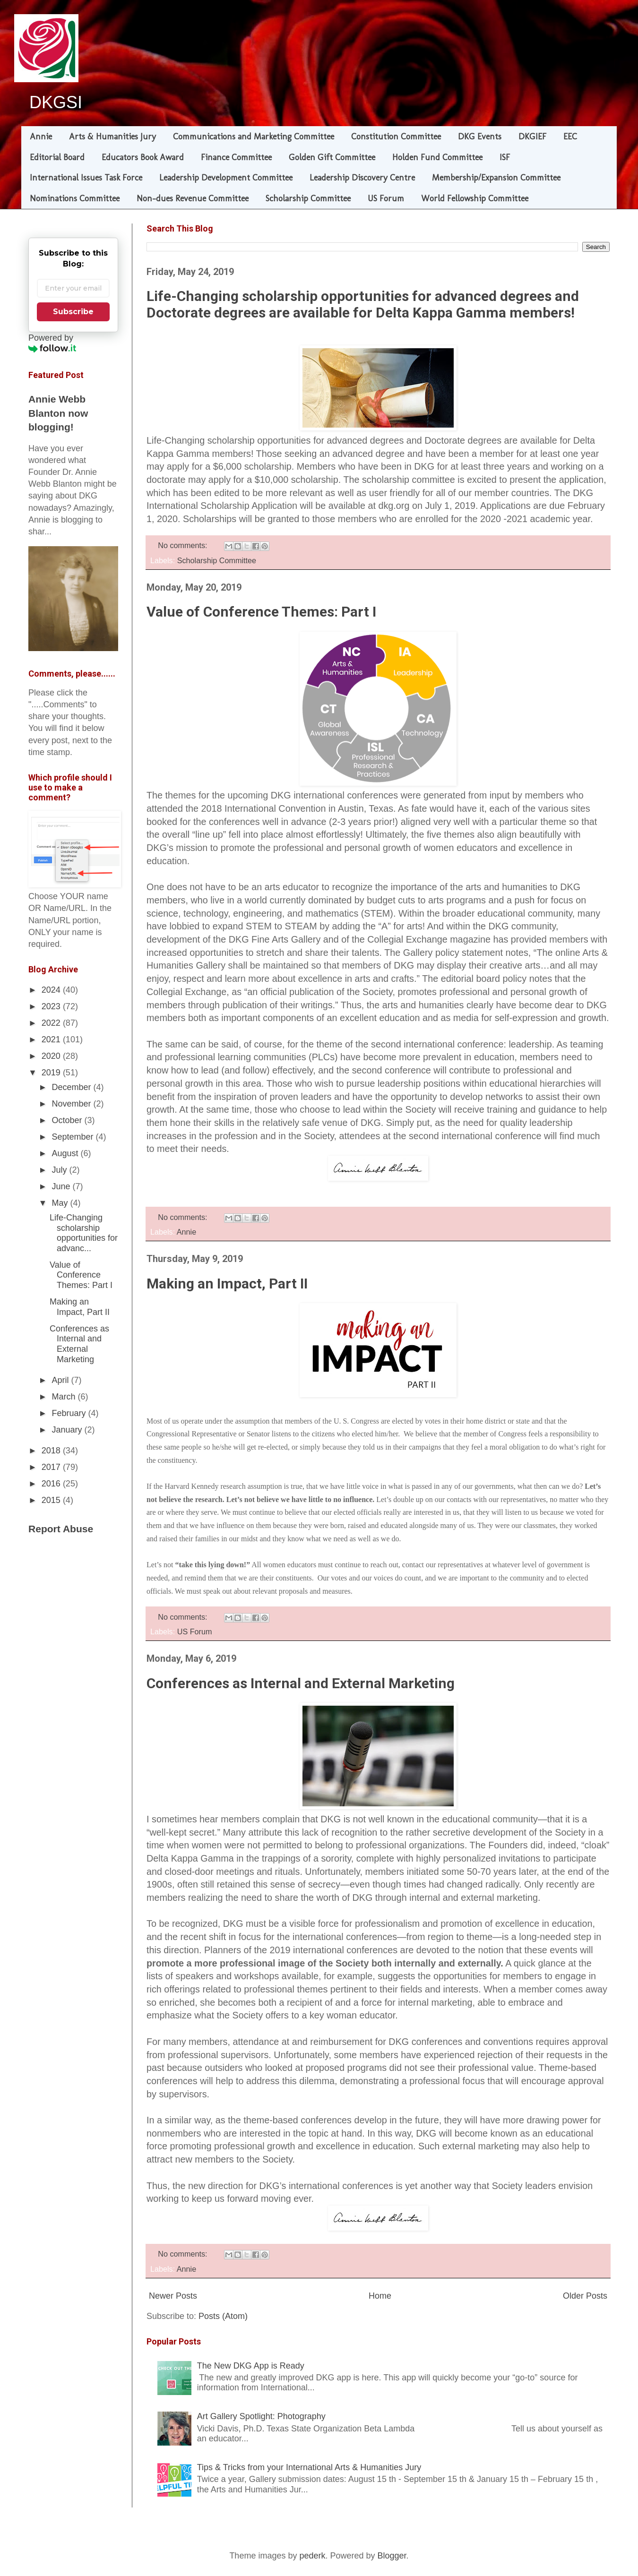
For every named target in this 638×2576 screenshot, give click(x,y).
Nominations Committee (75, 198)
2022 (52, 1023)
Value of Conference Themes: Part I (261, 611)
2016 (52, 1483)
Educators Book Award (143, 157)
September (73, 1137)
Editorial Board (57, 157)
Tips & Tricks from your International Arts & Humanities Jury (309, 2467)
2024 (52, 990)
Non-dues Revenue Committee (193, 198)
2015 (52, 1500)
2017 (52, 1467)
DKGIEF (532, 136)
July (60, 1170)
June (62, 1186)
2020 (52, 1056)
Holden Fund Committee (437, 157)
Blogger (392, 2555)
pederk (312, 2555)
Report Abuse (60, 1528)
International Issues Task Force (86, 177)
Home (380, 2296)
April (61, 1380)
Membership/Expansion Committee (496, 177)
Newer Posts (173, 2296)
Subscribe (73, 311)
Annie (41, 136)
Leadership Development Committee (226, 177)
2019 (52, 1072)
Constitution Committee (396, 136)
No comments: (183, 545)
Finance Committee (236, 157)
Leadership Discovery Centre (362, 177)
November (72, 1103)
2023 (52, 1006)
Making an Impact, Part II (227, 1283)
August (66, 1153)
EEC (570, 136)
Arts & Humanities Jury (112, 136)
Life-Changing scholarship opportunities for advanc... (84, 1233)
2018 (52, 1450)
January (68, 1429)
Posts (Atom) (223, 2316)
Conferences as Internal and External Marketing (301, 1683)
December (72, 1087)
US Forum (386, 198)
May (61, 1203)
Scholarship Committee (308, 198)
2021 (52, 1039)
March (65, 1396)
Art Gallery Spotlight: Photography (261, 2416)
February (70, 1413)
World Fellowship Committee (474, 198)
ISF (505, 157)
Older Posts (585, 2296)
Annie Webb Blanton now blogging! (58, 413)
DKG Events (479, 136)
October (68, 1120)
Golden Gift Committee (332, 157)
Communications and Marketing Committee (253, 136)
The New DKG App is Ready (250, 2365)
